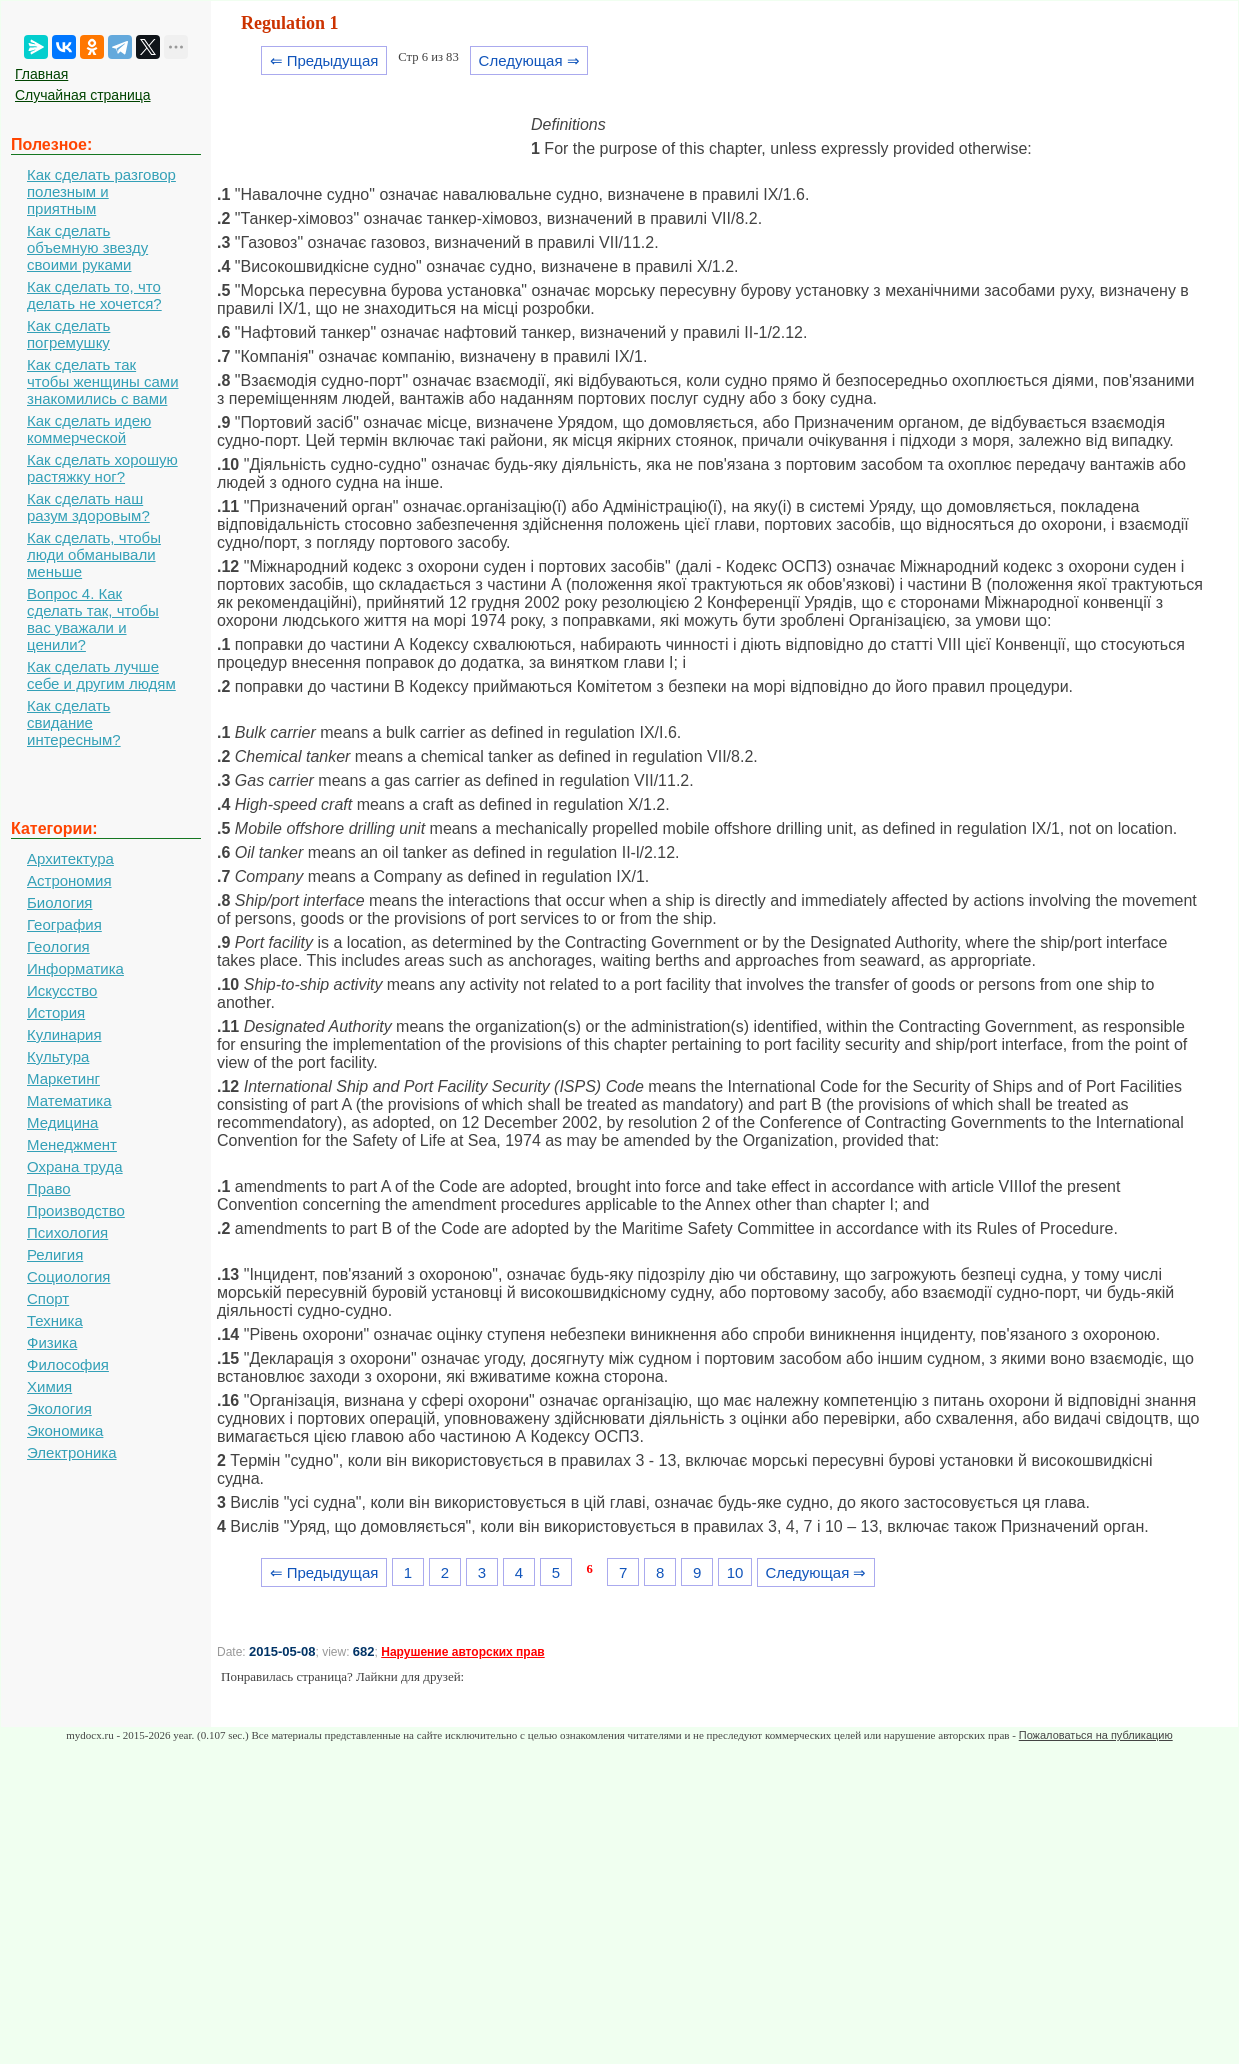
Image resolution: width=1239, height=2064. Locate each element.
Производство (76, 1210)
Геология (58, 946)
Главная (41, 74)
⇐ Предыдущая (324, 60)
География (64, 924)
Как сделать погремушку (68, 334)
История (56, 1012)
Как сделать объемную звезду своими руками (87, 247)
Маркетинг (63, 1078)
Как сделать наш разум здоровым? (88, 507)
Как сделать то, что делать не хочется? (94, 295)
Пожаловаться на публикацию (1096, 1735)
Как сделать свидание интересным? (74, 722)
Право (49, 1188)
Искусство (62, 990)
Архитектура (70, 858)
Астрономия (69, 880)
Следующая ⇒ (529, 60)
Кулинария (64, 1034)
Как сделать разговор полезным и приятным (101, 191)
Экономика (65, 1430)
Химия (49, 1386)
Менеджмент (72, 1144)
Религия (55, 1254)
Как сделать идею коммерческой (89, 429)
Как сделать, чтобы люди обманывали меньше (94, 554)
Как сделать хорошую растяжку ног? (102, 468)
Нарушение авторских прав (462, 1652)
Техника (55, 1320)
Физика (52, 1342)
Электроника (72, 1452)
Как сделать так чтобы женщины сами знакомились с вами (103, 381)
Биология (59, 902)
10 (735, 1572)
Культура (58, 1056)
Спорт (48, 1298)
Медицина (62, 1122)
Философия (68, 1364)
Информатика (75, 968)
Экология (59, 1408)
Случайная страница (83, 95)
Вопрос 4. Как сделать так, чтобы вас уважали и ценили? (93, 619)
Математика (69, 1100)
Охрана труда (75, 1166)
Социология (68, 1276)
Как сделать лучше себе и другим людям (101, 675)
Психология (67, 1232)
